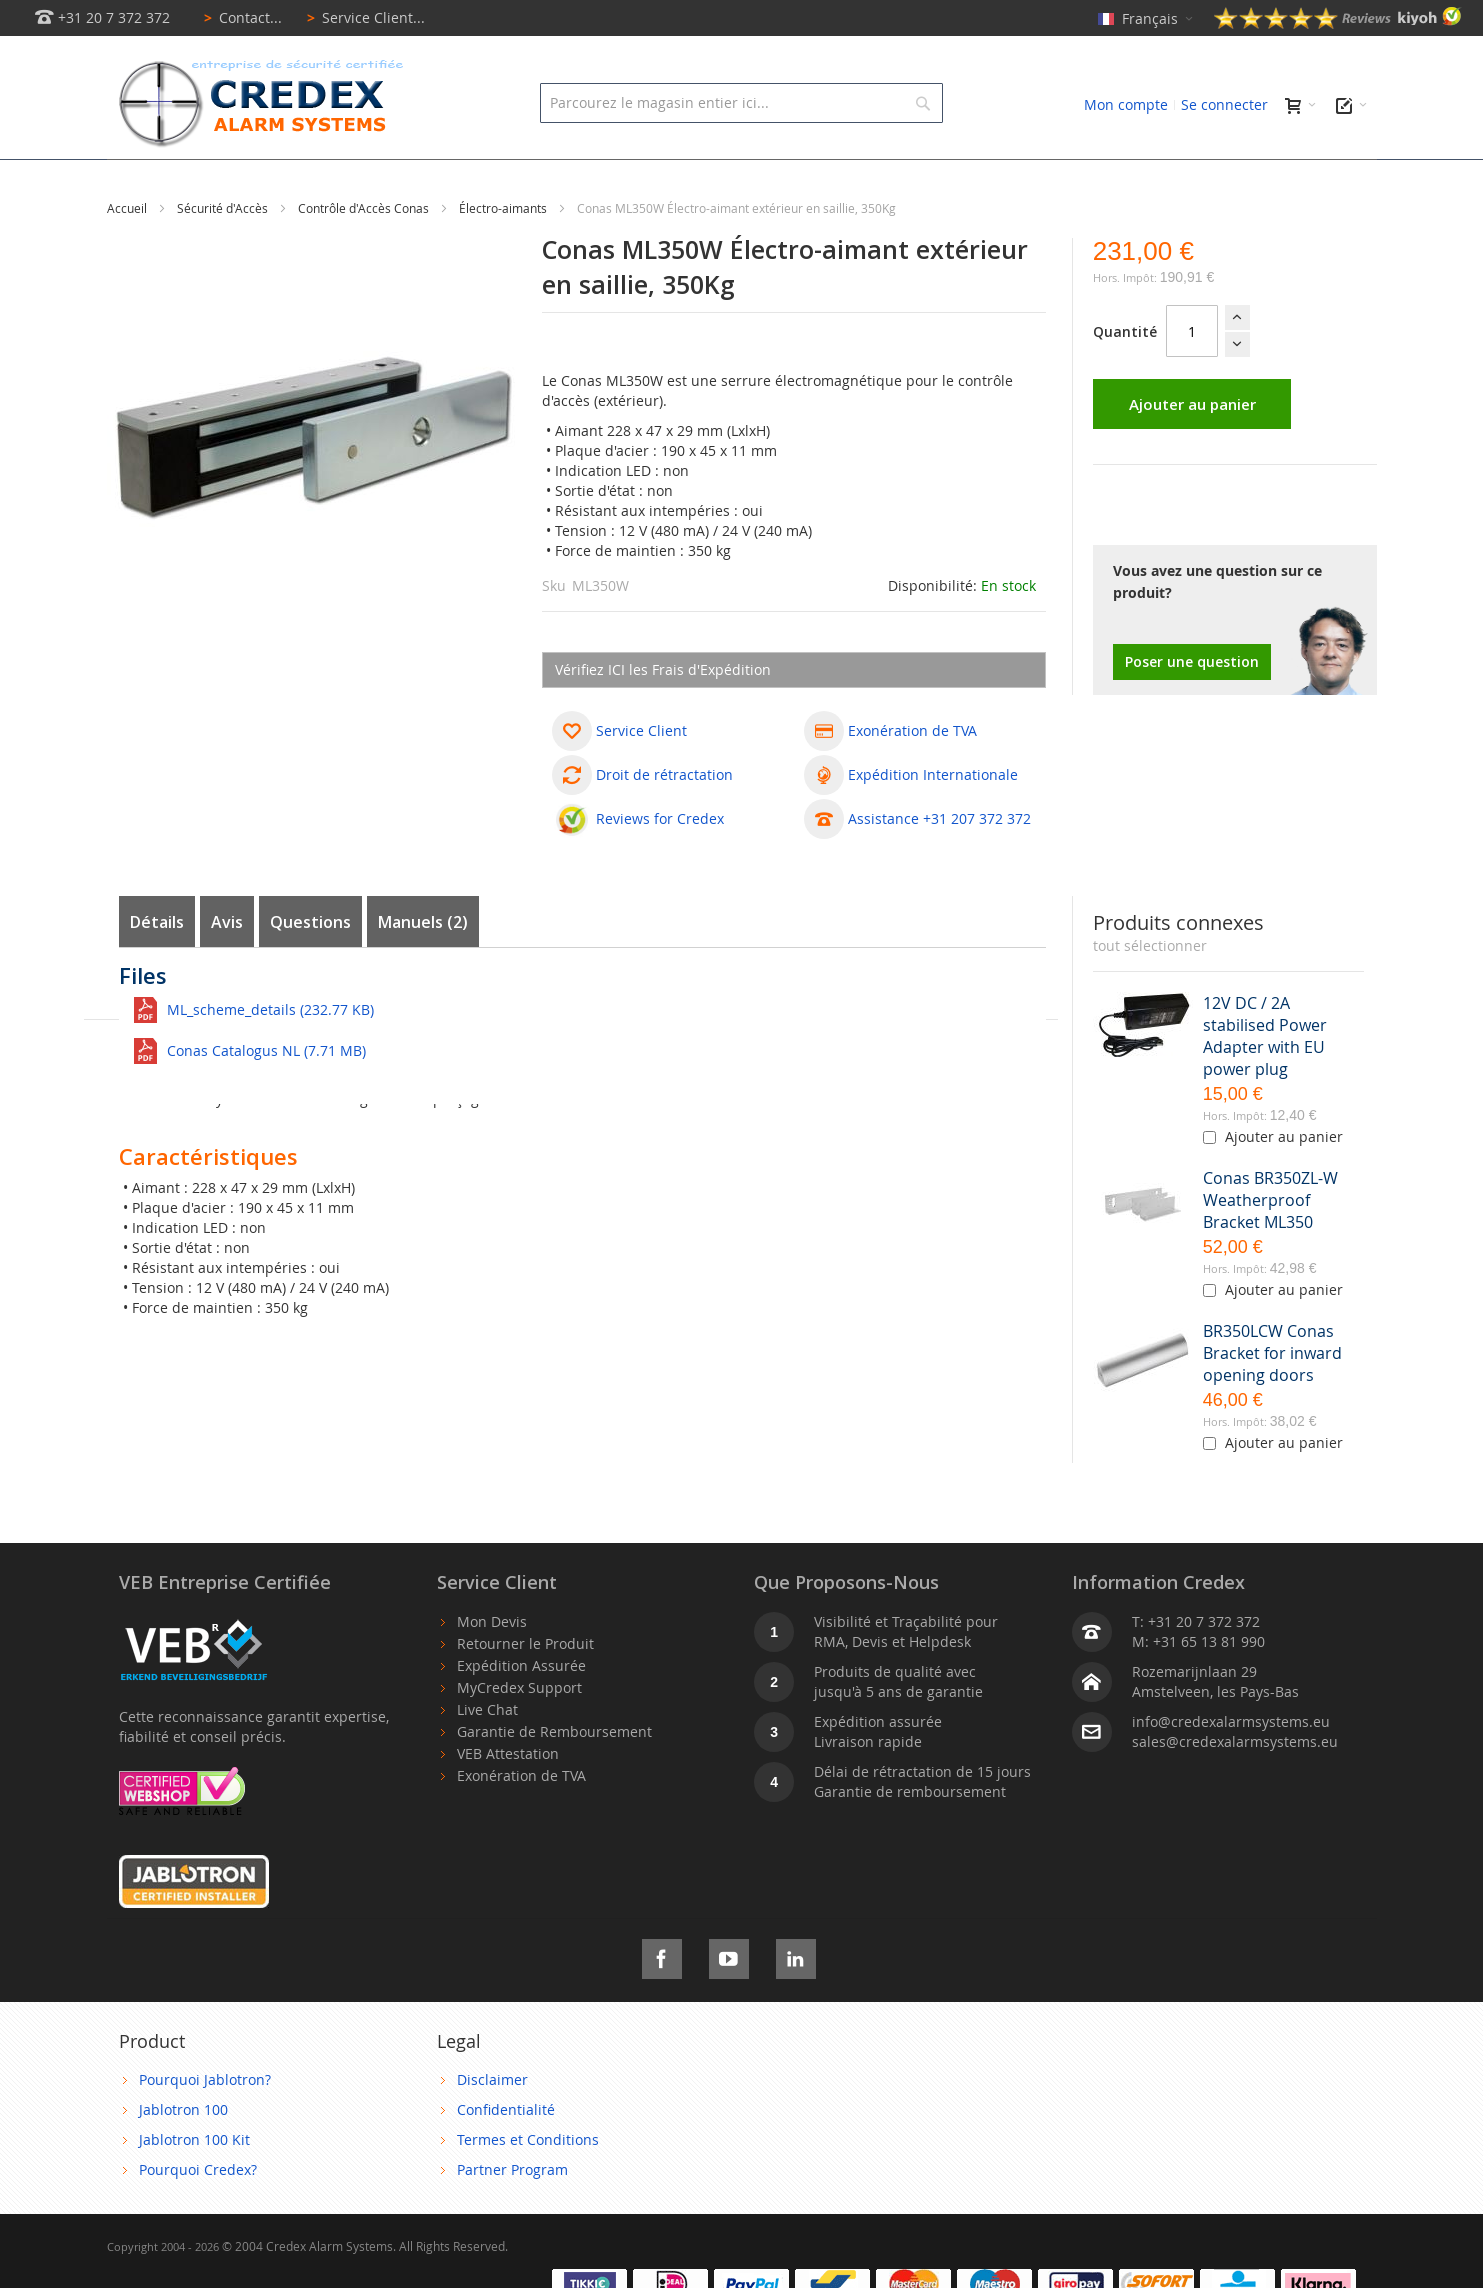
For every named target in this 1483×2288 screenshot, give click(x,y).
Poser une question (1192, 706)
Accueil (128, 253)
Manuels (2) (423, 967)
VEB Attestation (508, 1798)
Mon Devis (492, 1666)
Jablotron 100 (183, 2154)
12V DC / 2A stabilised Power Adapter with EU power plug (1265, 1081)
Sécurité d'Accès (224, 253)
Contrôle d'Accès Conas (365, 253)
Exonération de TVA (521, 1820)
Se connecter (1224, 104)
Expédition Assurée (521, 1710)
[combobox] (741, 103)
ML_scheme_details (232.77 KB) (270, 1054)
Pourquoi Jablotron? (205, 2124)
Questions (310, 967)
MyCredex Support (519, 1732)
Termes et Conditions (528, 2184)
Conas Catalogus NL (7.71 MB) (266, 1095)
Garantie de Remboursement (554, 1776)
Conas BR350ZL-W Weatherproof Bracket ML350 (1270, 1245)
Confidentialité (506, 2154)
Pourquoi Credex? (198, 2214)
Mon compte (1126, 104)
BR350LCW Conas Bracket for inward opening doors (1272, 1398)
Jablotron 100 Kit (194, 2184)
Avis (227, 967)
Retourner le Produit (525, 1688)
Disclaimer (492, 2124)
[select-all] (1150, 991)
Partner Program (512, 2214)
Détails (157, 967)
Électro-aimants (504, 253)
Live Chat (487, 1754)
